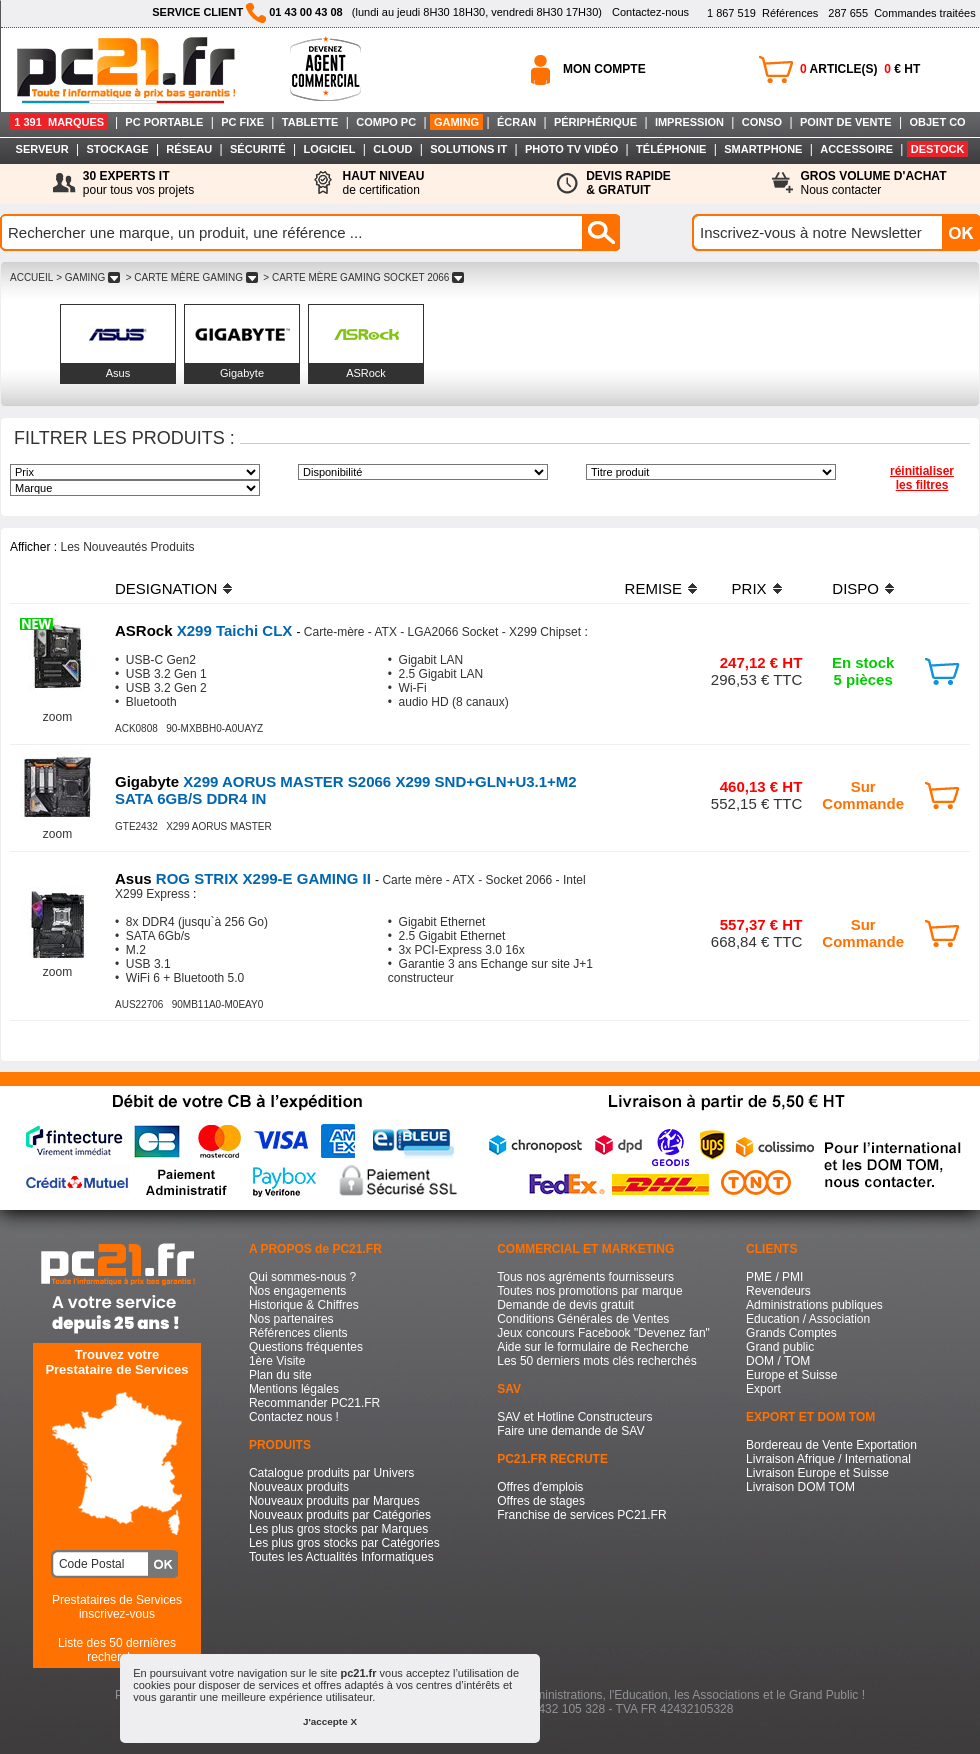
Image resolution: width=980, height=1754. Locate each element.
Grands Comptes (791, 1333)
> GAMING (88, 277)
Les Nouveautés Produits (127, 547)
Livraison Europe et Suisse (817, 1473)
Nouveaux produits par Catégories (340, 1515)
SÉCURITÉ (258, 149)
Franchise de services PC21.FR (581, 1515)
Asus (118, 373)
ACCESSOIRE (856, 149)
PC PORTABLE (164, 122)
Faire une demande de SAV (570, 1431)
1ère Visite (277, 1361)
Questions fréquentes (306, 1347)
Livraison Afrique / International (828, 1459)
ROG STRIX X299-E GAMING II (245, 878)
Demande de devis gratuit (565, 1305)
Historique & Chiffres (304, 1305)
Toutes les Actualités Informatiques (341, 1557)
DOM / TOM (778, 1361)
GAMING (456, 122)
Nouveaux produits (299, 1487)
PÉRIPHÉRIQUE (595, 122)
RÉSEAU (189, 149)
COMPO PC (386, 122)
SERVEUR (42, 149)
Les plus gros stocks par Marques (338, 1529)
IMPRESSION (689, 122)
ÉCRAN (516, 122)
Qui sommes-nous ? (302, 1277)
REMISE (654, 588)
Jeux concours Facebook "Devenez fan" (603, 1333)
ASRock (366, 373)
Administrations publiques (814, 1305)
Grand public (780, 1347)
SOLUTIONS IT (468, 149)
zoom (57, 717)
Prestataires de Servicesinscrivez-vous (117, 1607)
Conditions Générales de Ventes (583, 1319)
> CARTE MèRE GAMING (192, 277)
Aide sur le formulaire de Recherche (592, 1347)
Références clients (298, 1333)
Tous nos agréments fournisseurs (585, 1277)
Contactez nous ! (294, 1417)
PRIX (749, 588)
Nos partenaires (291, 1319)
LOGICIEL (329, 149)
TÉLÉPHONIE (671, 149)
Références (762, 13)
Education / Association (808, 1319)
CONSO (762, 122)
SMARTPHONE (763, 149)
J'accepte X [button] (330, 1721)
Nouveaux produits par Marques (334, 1501)
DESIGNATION (166, 588)
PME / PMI (774, 1277)
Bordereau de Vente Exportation (831, 1445)
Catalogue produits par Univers (331, 1473)
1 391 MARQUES (59, 122)
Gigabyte (242, 373)
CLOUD (392, 149)
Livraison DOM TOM (800, 1487)
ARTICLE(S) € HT (860, 69)
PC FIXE (242, 122)
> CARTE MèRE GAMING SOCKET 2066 (364, 277)
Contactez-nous (650, 12)
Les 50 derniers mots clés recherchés (596, 1361)
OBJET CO (937, 122)
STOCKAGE (117, 149)
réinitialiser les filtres (922, 478)
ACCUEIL (31, 277)
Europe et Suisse (791, 1375)
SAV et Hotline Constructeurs (574, 1417)
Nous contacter (874, 183)
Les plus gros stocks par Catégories (344, 1543)
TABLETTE (310, 122)
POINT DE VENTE (846, 122)
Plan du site (280, 1375)
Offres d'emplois (540, 1487)
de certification (383, 183)
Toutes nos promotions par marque (589, 1291)
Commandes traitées (901, 13)
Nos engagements (297, 1291)
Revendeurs (778, 1291)
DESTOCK (938, 149)
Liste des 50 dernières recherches (117, 1650)
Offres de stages (541, 1501)
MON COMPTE (604, 69)
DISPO (855, 588)
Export (763, 1389)
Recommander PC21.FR (314, 1403)
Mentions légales (294, 1389)
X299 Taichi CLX (205, 630)
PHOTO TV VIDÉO (571, 149)
